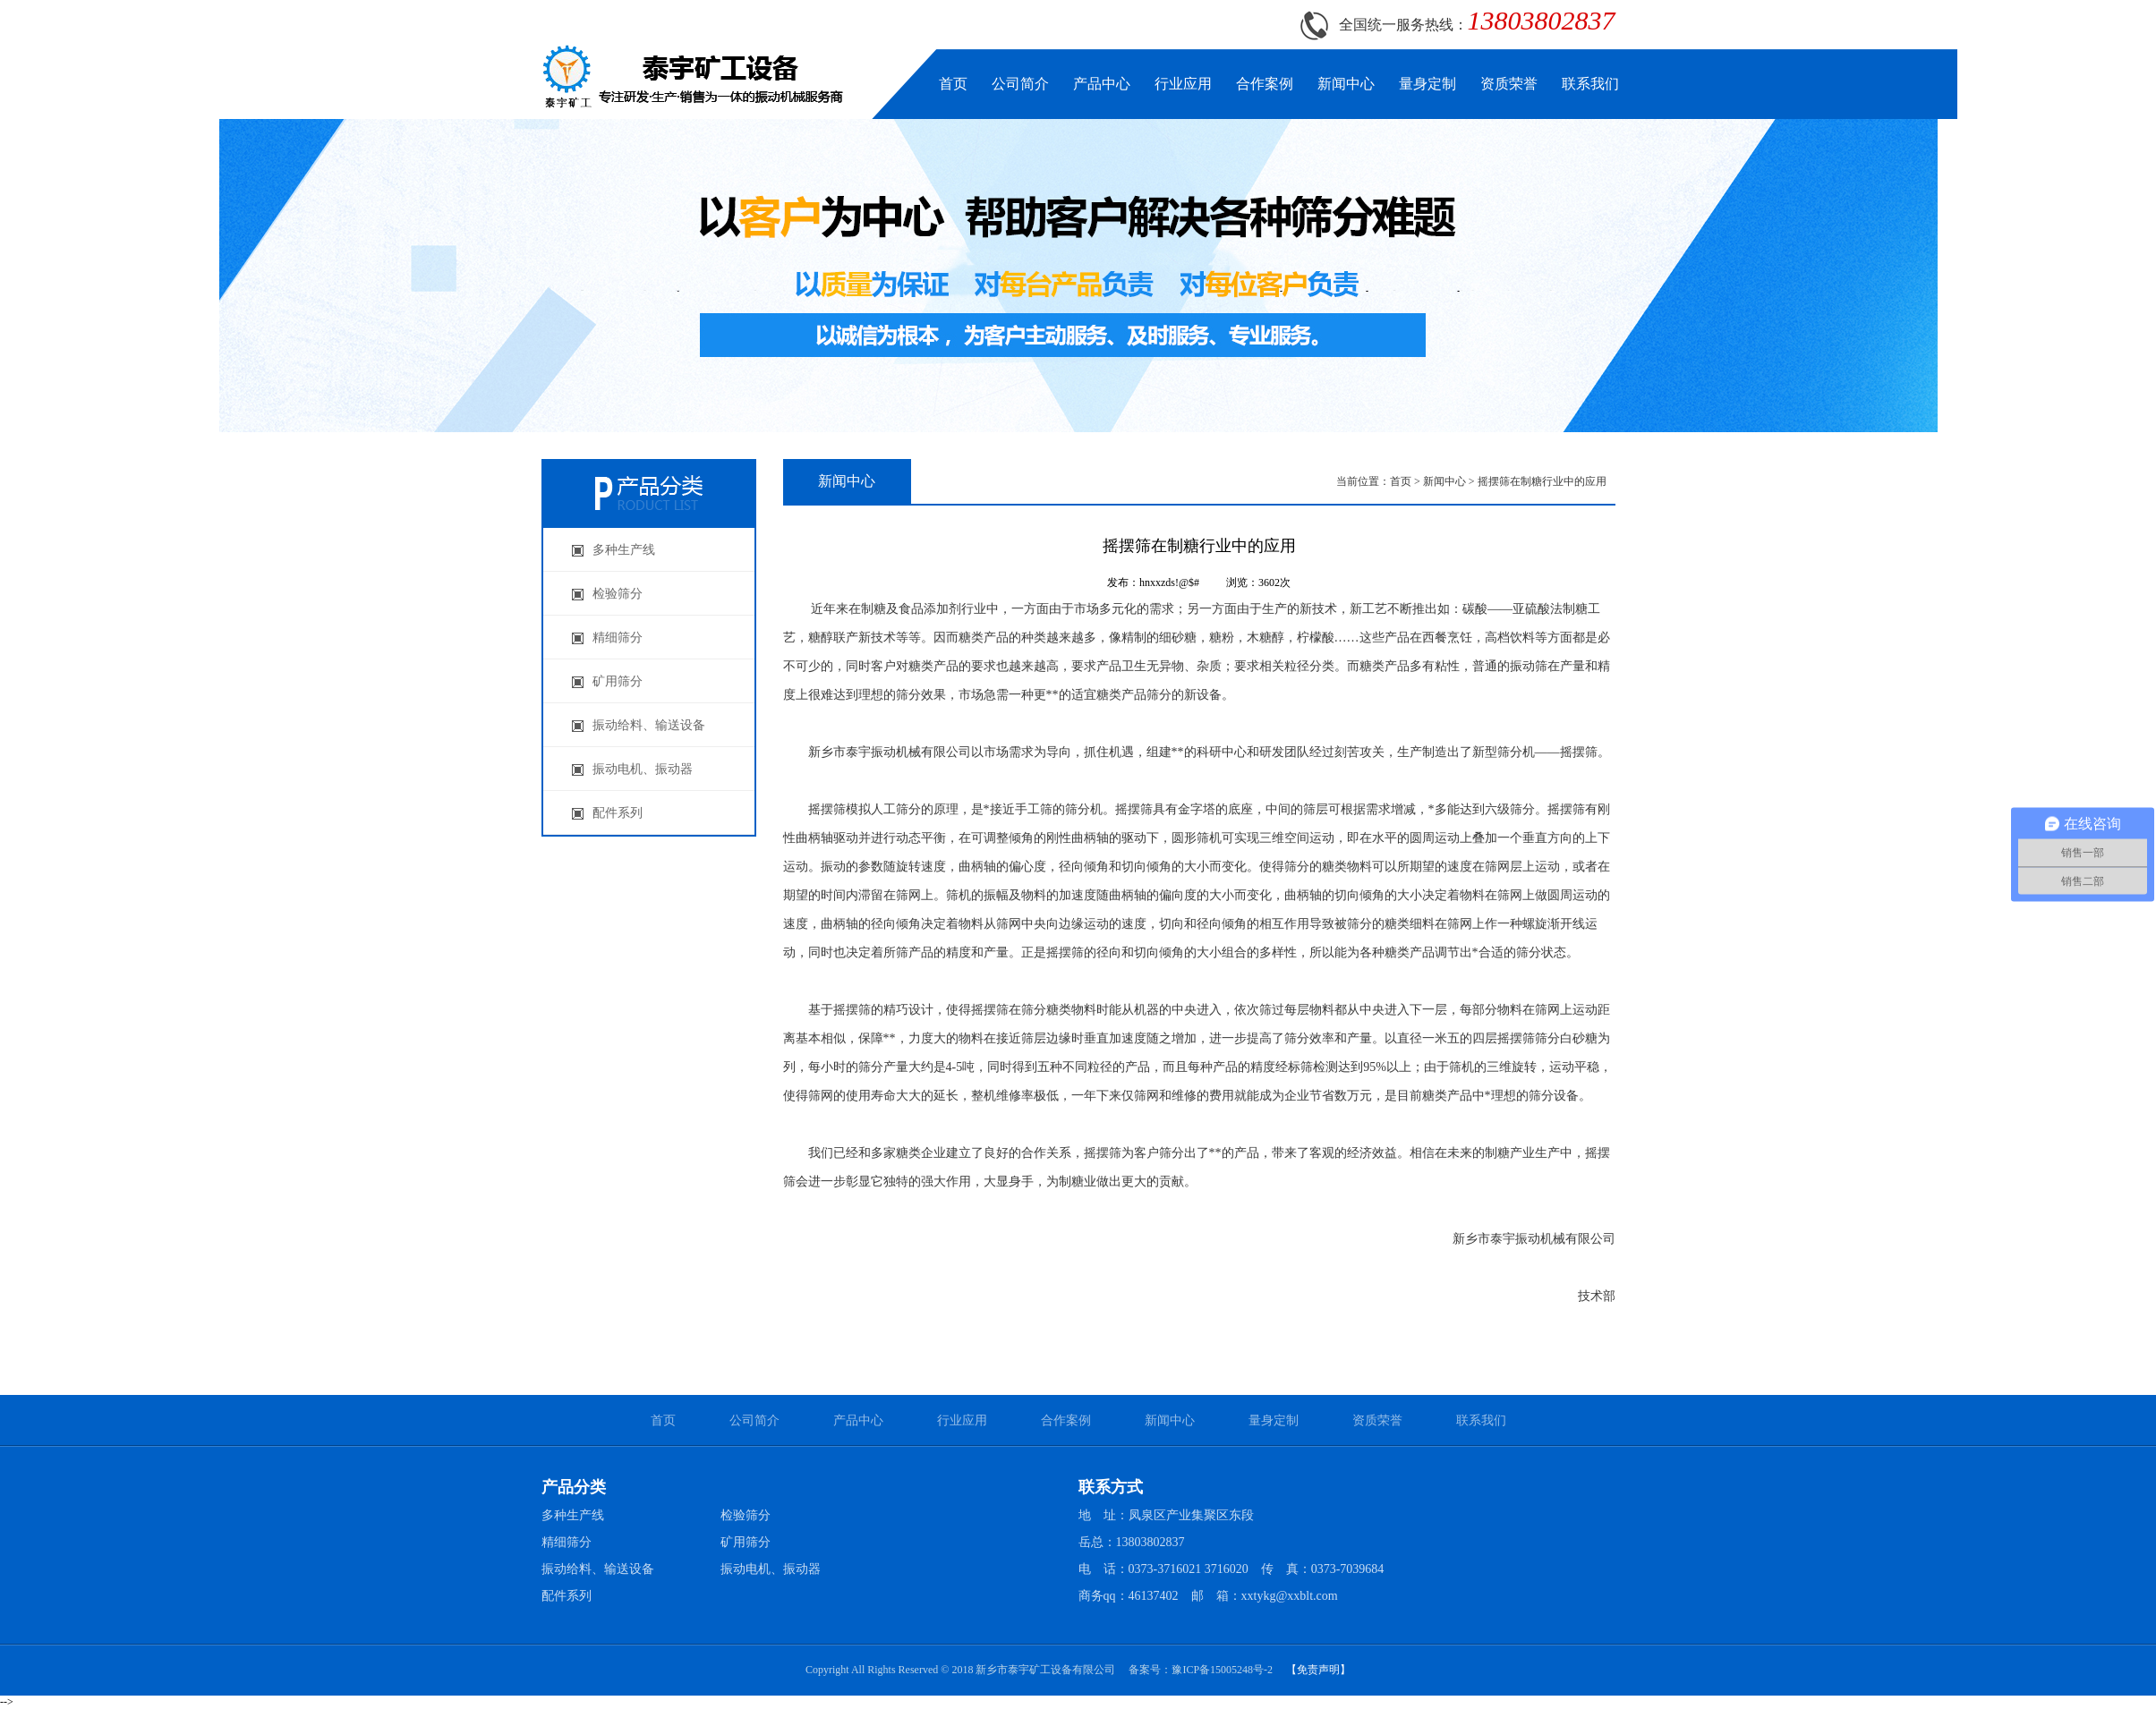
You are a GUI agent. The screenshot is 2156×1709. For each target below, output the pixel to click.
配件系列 (566, 1596)
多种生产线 (572, 1515)
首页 (953, 83)
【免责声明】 (1318, 1669)
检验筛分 (745, 1515)
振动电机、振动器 (770, 1569)
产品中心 (1101, 83)
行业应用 (1183, 83)
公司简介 (1020, 83)
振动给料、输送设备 (597, 1569)
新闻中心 (1346, 83)
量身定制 (1427, 83)
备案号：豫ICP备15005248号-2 (1201, 1669)
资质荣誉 (1509, 83)
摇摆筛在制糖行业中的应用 (1542, 481)
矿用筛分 (745, 1542)
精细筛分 (566, 1542)
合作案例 (1264, 83)
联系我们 (1590, 83)
